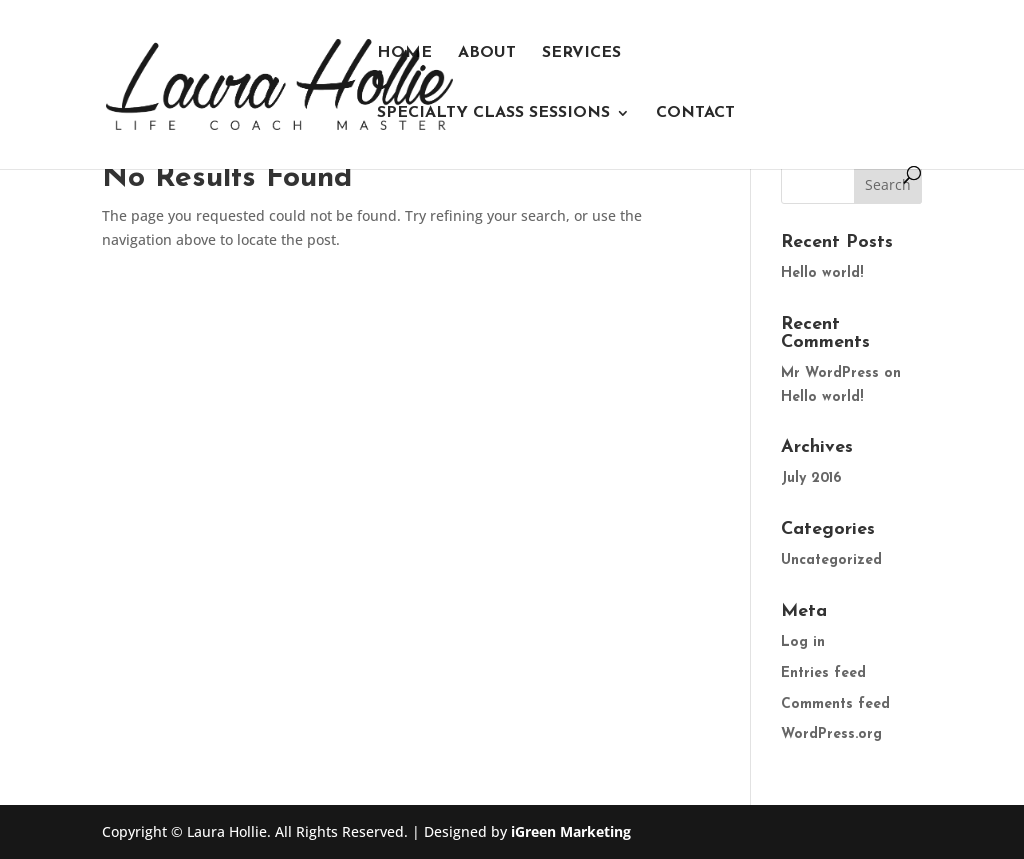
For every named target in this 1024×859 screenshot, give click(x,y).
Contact (695, 113)
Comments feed (835, 704)
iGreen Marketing (571, 831)
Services (581, 53)
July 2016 (811, 478)
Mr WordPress (830, 373)
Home (404, 53)
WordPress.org (831, 734)
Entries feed (823, 673)
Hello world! (822, 273)
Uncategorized (831, 560)
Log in (803, 642)
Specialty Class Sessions (493, 113)
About (487, 53)
